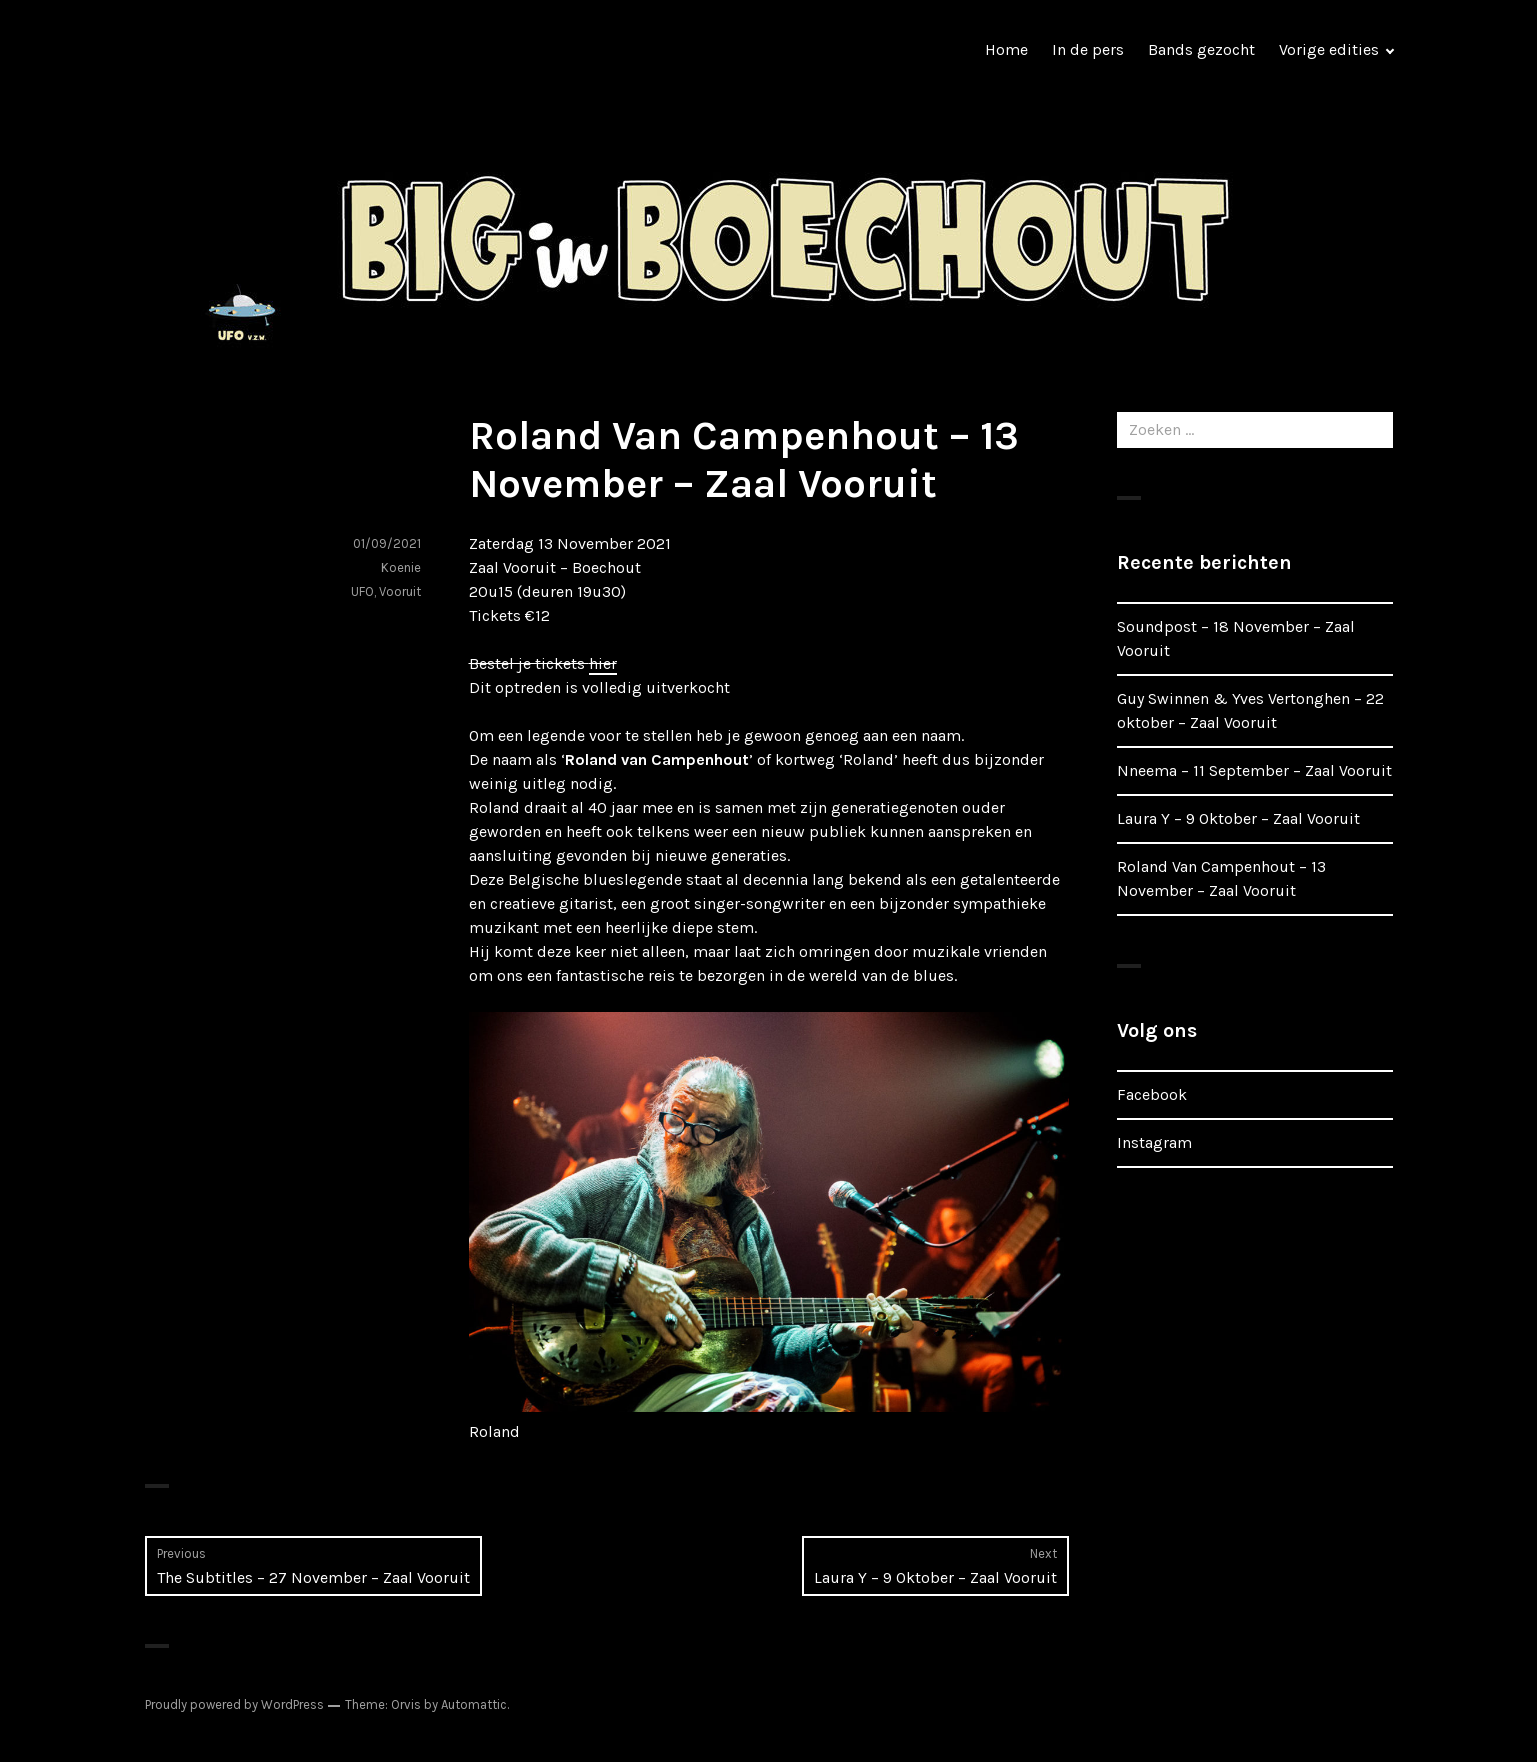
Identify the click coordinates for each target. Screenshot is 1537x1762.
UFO (362, 591)
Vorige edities (1329, 49)
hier (603, 663)
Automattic (474, 1704)
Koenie (401, 567)
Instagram (1154, 1142)
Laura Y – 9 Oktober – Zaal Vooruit (1238, 818)
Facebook (1152, 1094)
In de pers (1088, 49)
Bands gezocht (1201, 49)
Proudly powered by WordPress (234, 1704)
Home (1006, 49)
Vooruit (400, 591)
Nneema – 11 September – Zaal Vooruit (1254, 770)
